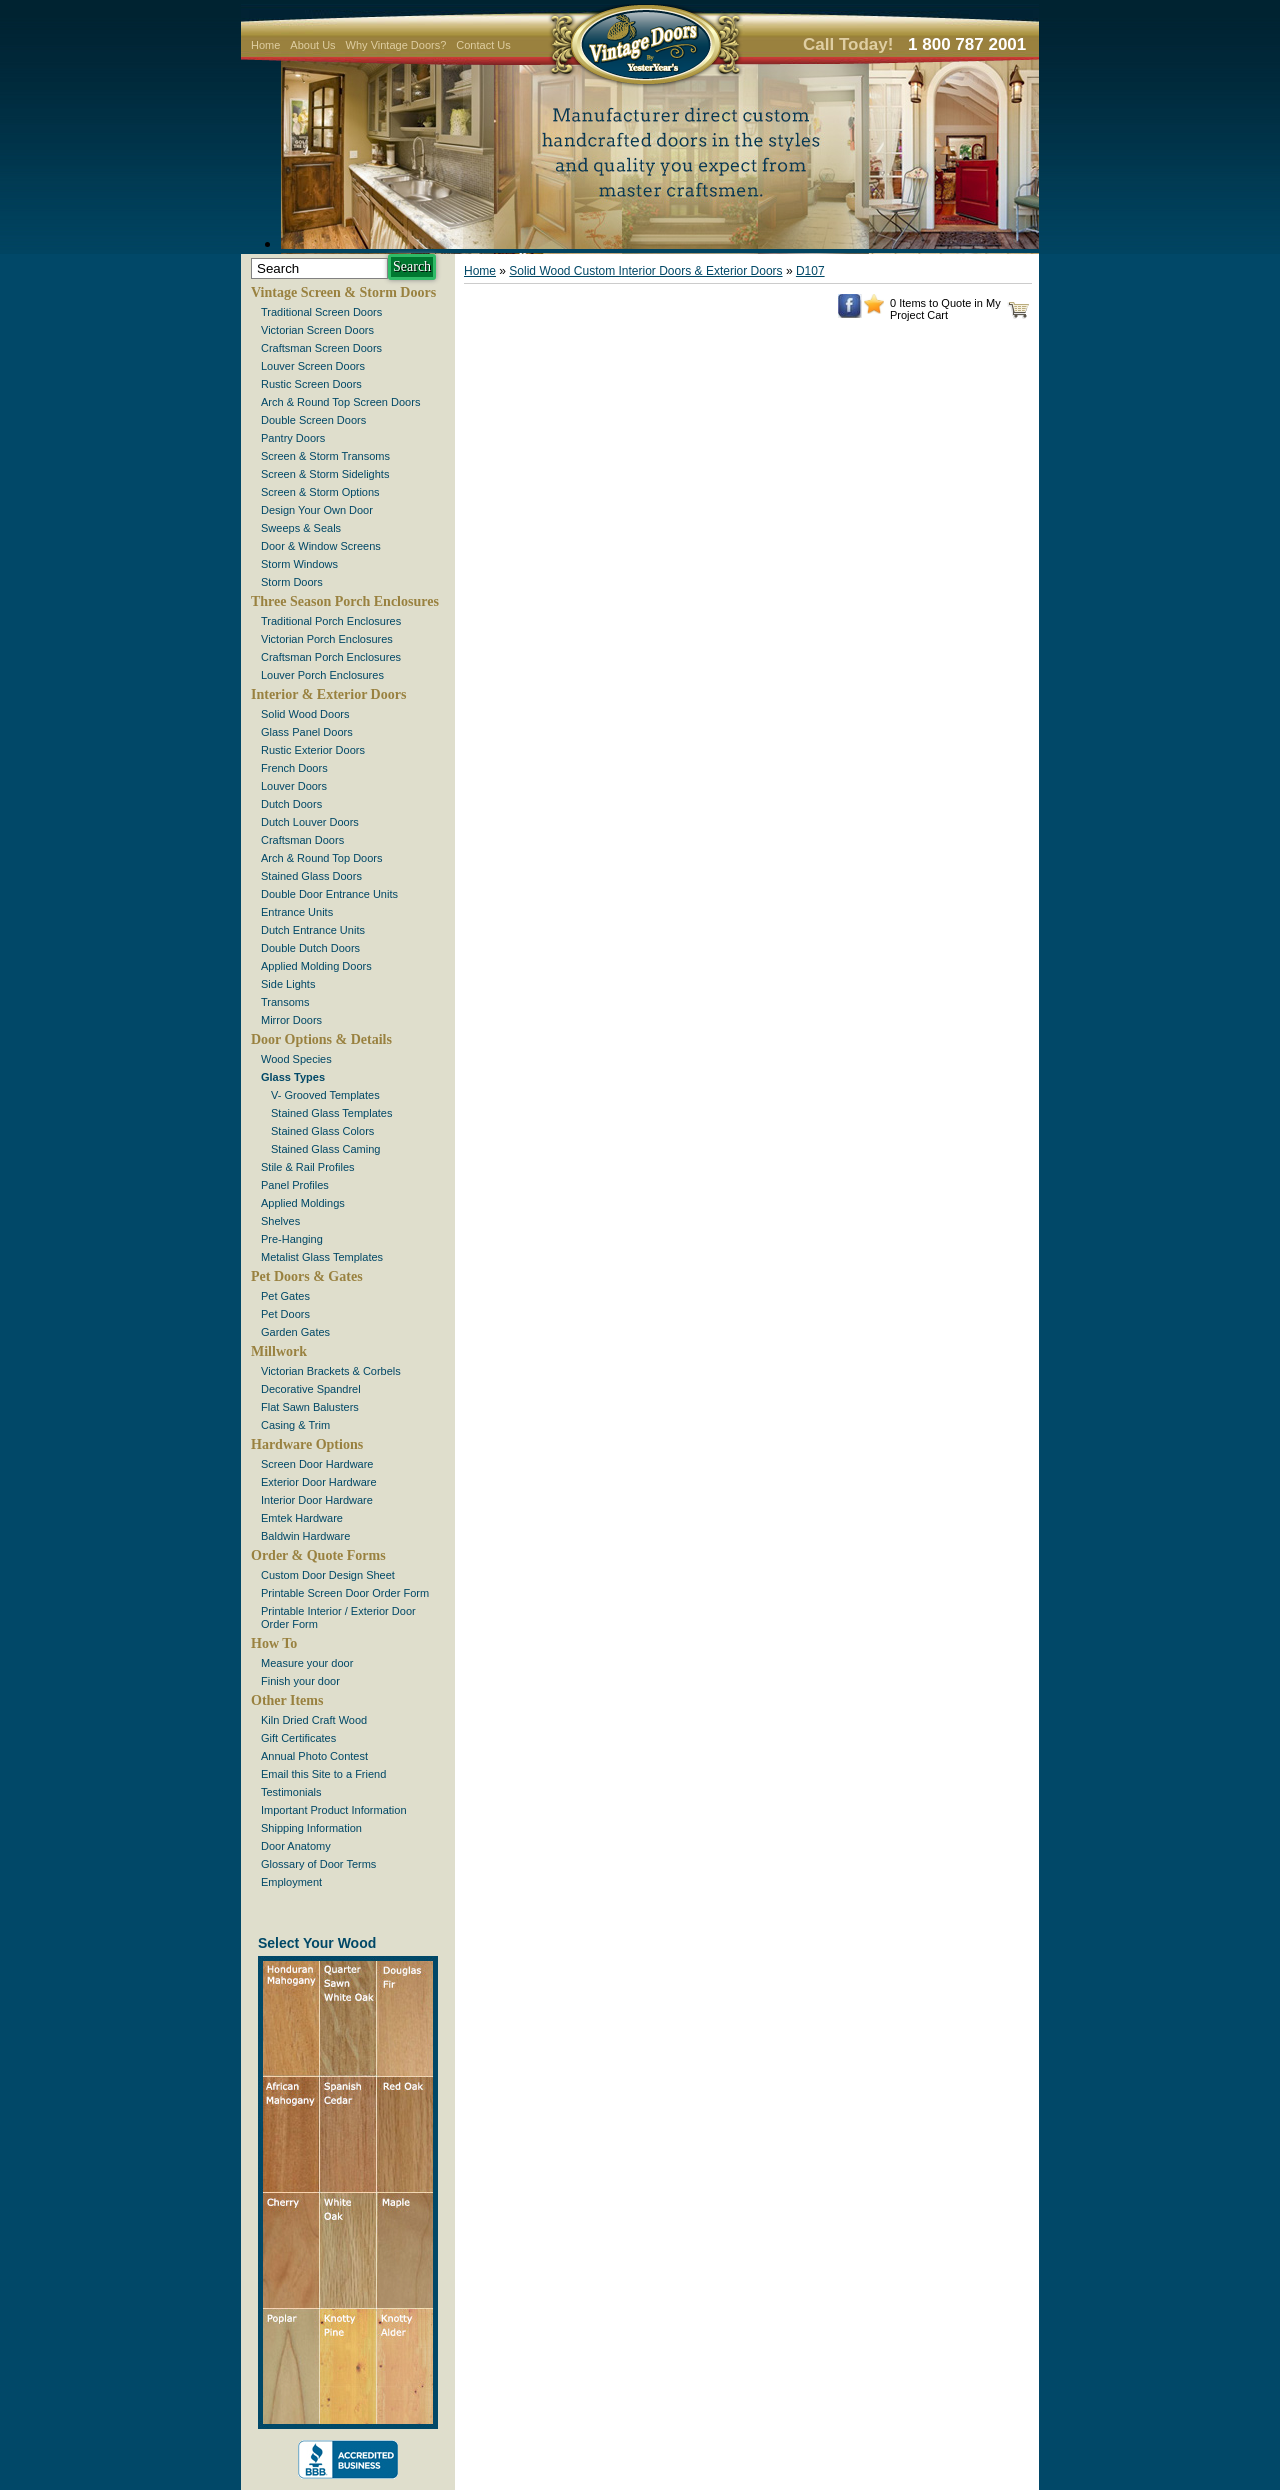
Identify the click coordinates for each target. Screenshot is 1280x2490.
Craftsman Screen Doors (321, 348)
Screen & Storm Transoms (325, 456)
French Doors (294, 768)
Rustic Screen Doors (311, 384)
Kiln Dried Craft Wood (314, 1720)
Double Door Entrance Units (329, 894)
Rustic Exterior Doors (313, 750)
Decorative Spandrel (311, 1389)
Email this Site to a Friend (323, 1774)
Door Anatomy (296, 1846)
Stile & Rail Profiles (308, 1167)
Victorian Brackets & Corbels (331, 1371)
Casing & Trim (295, 1425)
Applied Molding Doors (316, 966)
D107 (810, 271)
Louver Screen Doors (313, 366)
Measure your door (307, 1663)
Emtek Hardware (302, 1518)
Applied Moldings (303, 1203)
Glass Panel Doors (307, 732)
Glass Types (293, 1077)
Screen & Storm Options (320, 492)
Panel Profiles (295, 1185)
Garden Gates (295, 1332)
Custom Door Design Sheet (328, 1575)
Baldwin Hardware (305, 1536)
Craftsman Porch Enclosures (331, 657)
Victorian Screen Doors (317, 330)
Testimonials (291, 1792)
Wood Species (296, 1059)
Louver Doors (294, 786)
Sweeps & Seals (301, 528)
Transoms (285, 1002)
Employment (291, 1882)
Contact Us (483, 45)
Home (265, 45)
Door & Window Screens (321, 546)
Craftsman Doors (302, 840)
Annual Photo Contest (314, 1756)
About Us (312, 45)
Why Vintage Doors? (396, 45)
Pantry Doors (293, 438)
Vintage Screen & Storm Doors (343, 292)
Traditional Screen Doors (321, 312)
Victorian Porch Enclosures (327, 639)
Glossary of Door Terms (318, 1864)
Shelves (280, 1221)
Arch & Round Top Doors (321, 858)
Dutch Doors (291, 804)
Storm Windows (299, 564)
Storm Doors (292, 582)
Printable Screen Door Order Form (345, 1593)
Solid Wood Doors (305, 714)
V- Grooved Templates (325, 1095)
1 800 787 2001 (967, 44)
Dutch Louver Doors (310, 822)
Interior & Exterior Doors (328, 694)
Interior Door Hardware (317, 1500)
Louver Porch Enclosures (322, 675)
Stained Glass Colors (322, 1131)
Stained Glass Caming (325, 1149)
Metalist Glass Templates (322, 1257)
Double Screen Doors (313, 420)
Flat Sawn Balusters (310, 1407)
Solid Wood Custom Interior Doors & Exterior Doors (645, 271)
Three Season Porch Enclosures (345, 601)
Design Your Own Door (317, 510)
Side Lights (288, 984)
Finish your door (300, 1681)
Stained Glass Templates (331, 1113)
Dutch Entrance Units (313, 930)
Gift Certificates (298, 1738)
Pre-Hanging (292, 1239)
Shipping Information (311, 1828)
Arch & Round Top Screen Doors (340, 402)
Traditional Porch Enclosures (331, 621)
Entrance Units (297, 912)
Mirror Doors (291, 1020)
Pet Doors (285, 1314)
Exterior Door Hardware (319, 1482)
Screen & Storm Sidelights (325, 474)
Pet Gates (285, 1296)
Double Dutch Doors (310, 948)
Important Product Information (334, 1810)
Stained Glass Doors (311, 876)
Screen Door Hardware (317, 1464)
